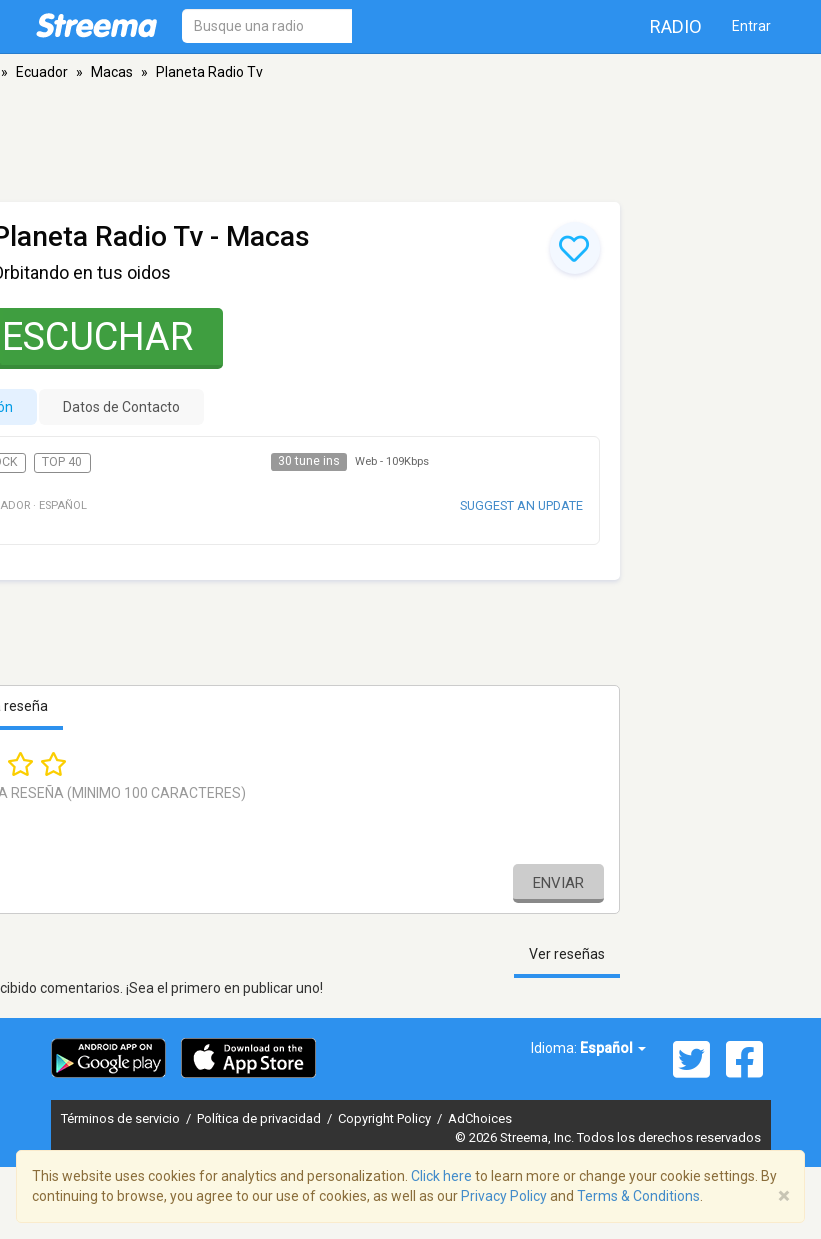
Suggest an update (521, 505)
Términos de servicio (122, 1118)
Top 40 (62, 462)
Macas (112, 72)
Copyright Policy (386, 1118)
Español (613, 1048)
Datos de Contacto (121, 407)
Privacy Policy (504, 1196)
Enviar (558, 883)
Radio (676, 26)
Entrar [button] (751, 26)
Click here (441, 1176)
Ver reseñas (567, 954)
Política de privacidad (260, 1118)
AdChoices (480, 1118)
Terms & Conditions (638, 1196)
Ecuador (42, 72)
